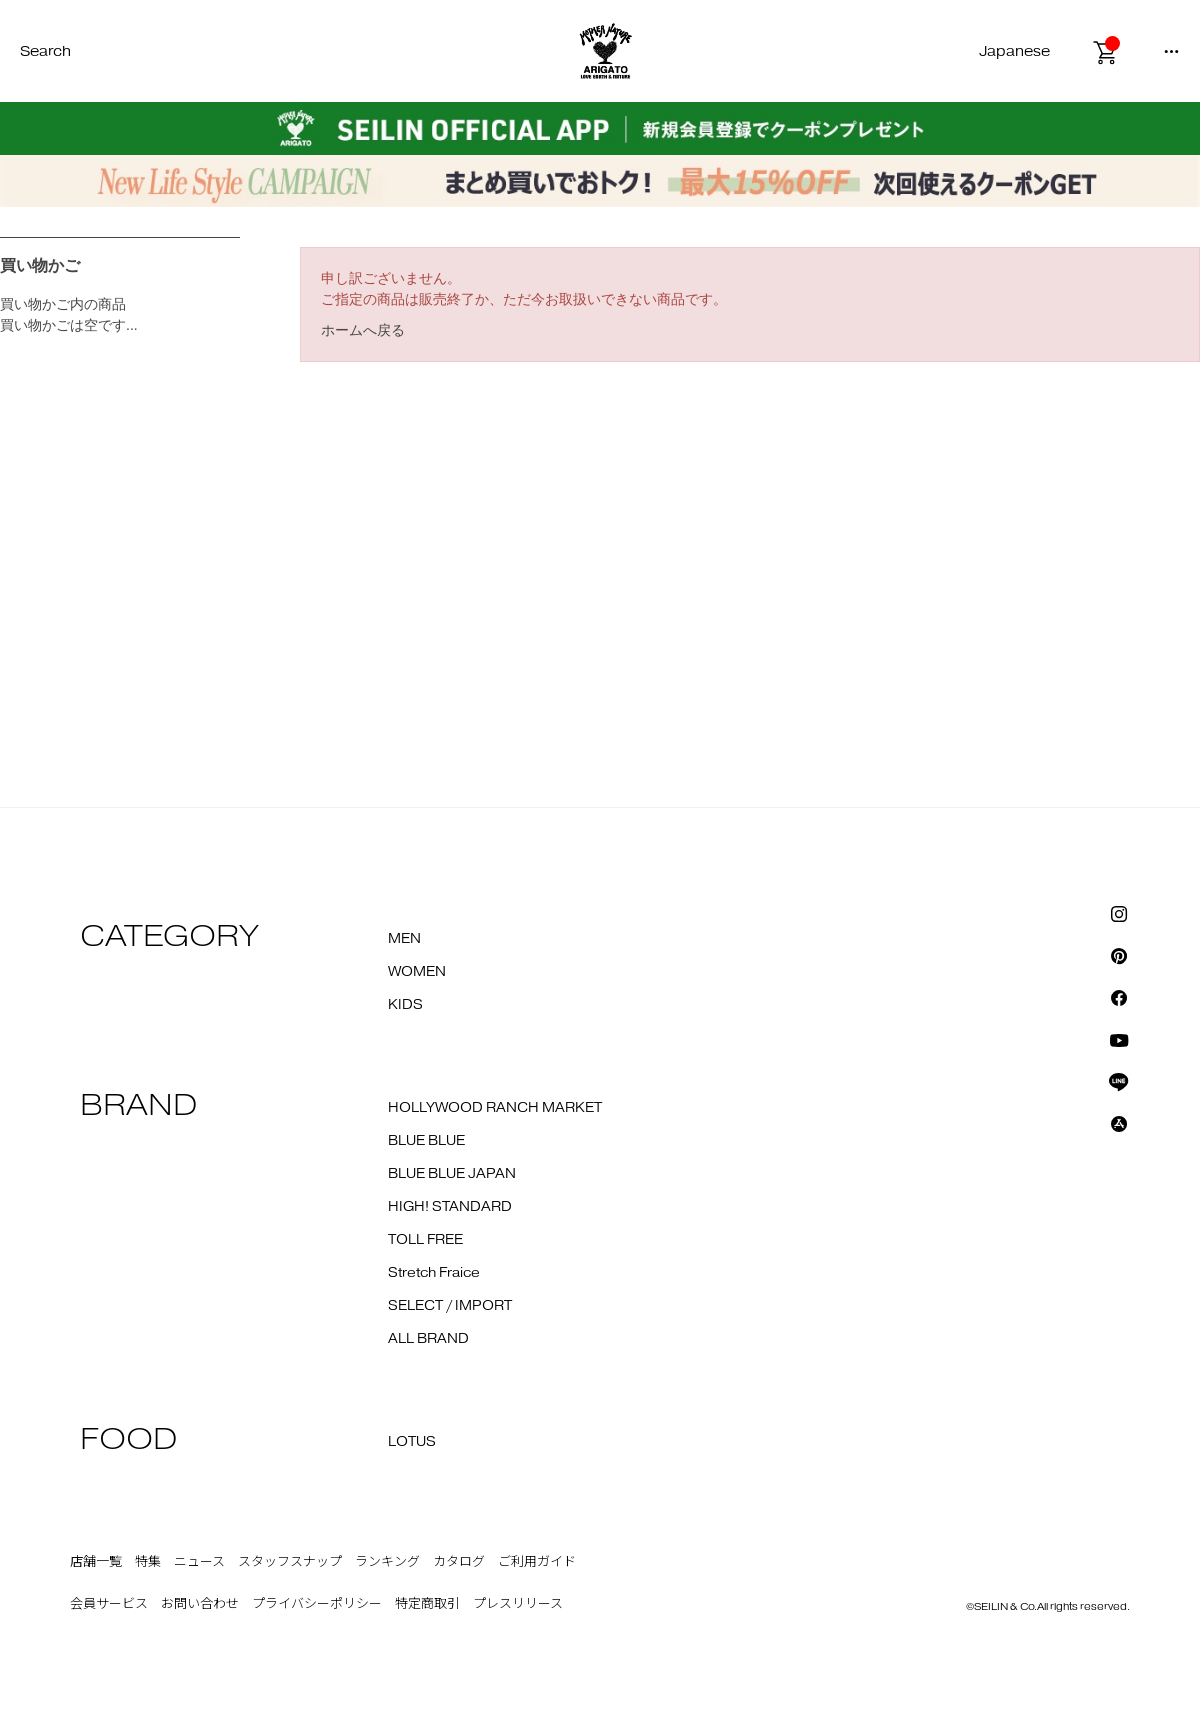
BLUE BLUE (426, 1141)
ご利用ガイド (537, 1562)
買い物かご (40, 265)
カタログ (459, 1562)
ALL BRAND (428, 1339)
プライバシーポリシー (317, 1604)
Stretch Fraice (434, 1273)
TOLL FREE (425, 1240)
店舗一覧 (96, 1562)
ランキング (387, 1562)
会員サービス (109, 1604)
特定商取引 (427, 1604)
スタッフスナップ (290, 1562)
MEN (404, 939)
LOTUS (412, 1442)
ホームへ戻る (363, 330)
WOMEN (417, 972)
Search (45, 51)
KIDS (405, 1005)
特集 (148, 1562)
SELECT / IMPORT (450, 1306)
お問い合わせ (200, 1604)
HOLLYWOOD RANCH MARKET (495, 1108)
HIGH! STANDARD (450, 1207)
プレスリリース (518, 1604)
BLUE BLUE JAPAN (452, 1174)
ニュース (199, 1562)
